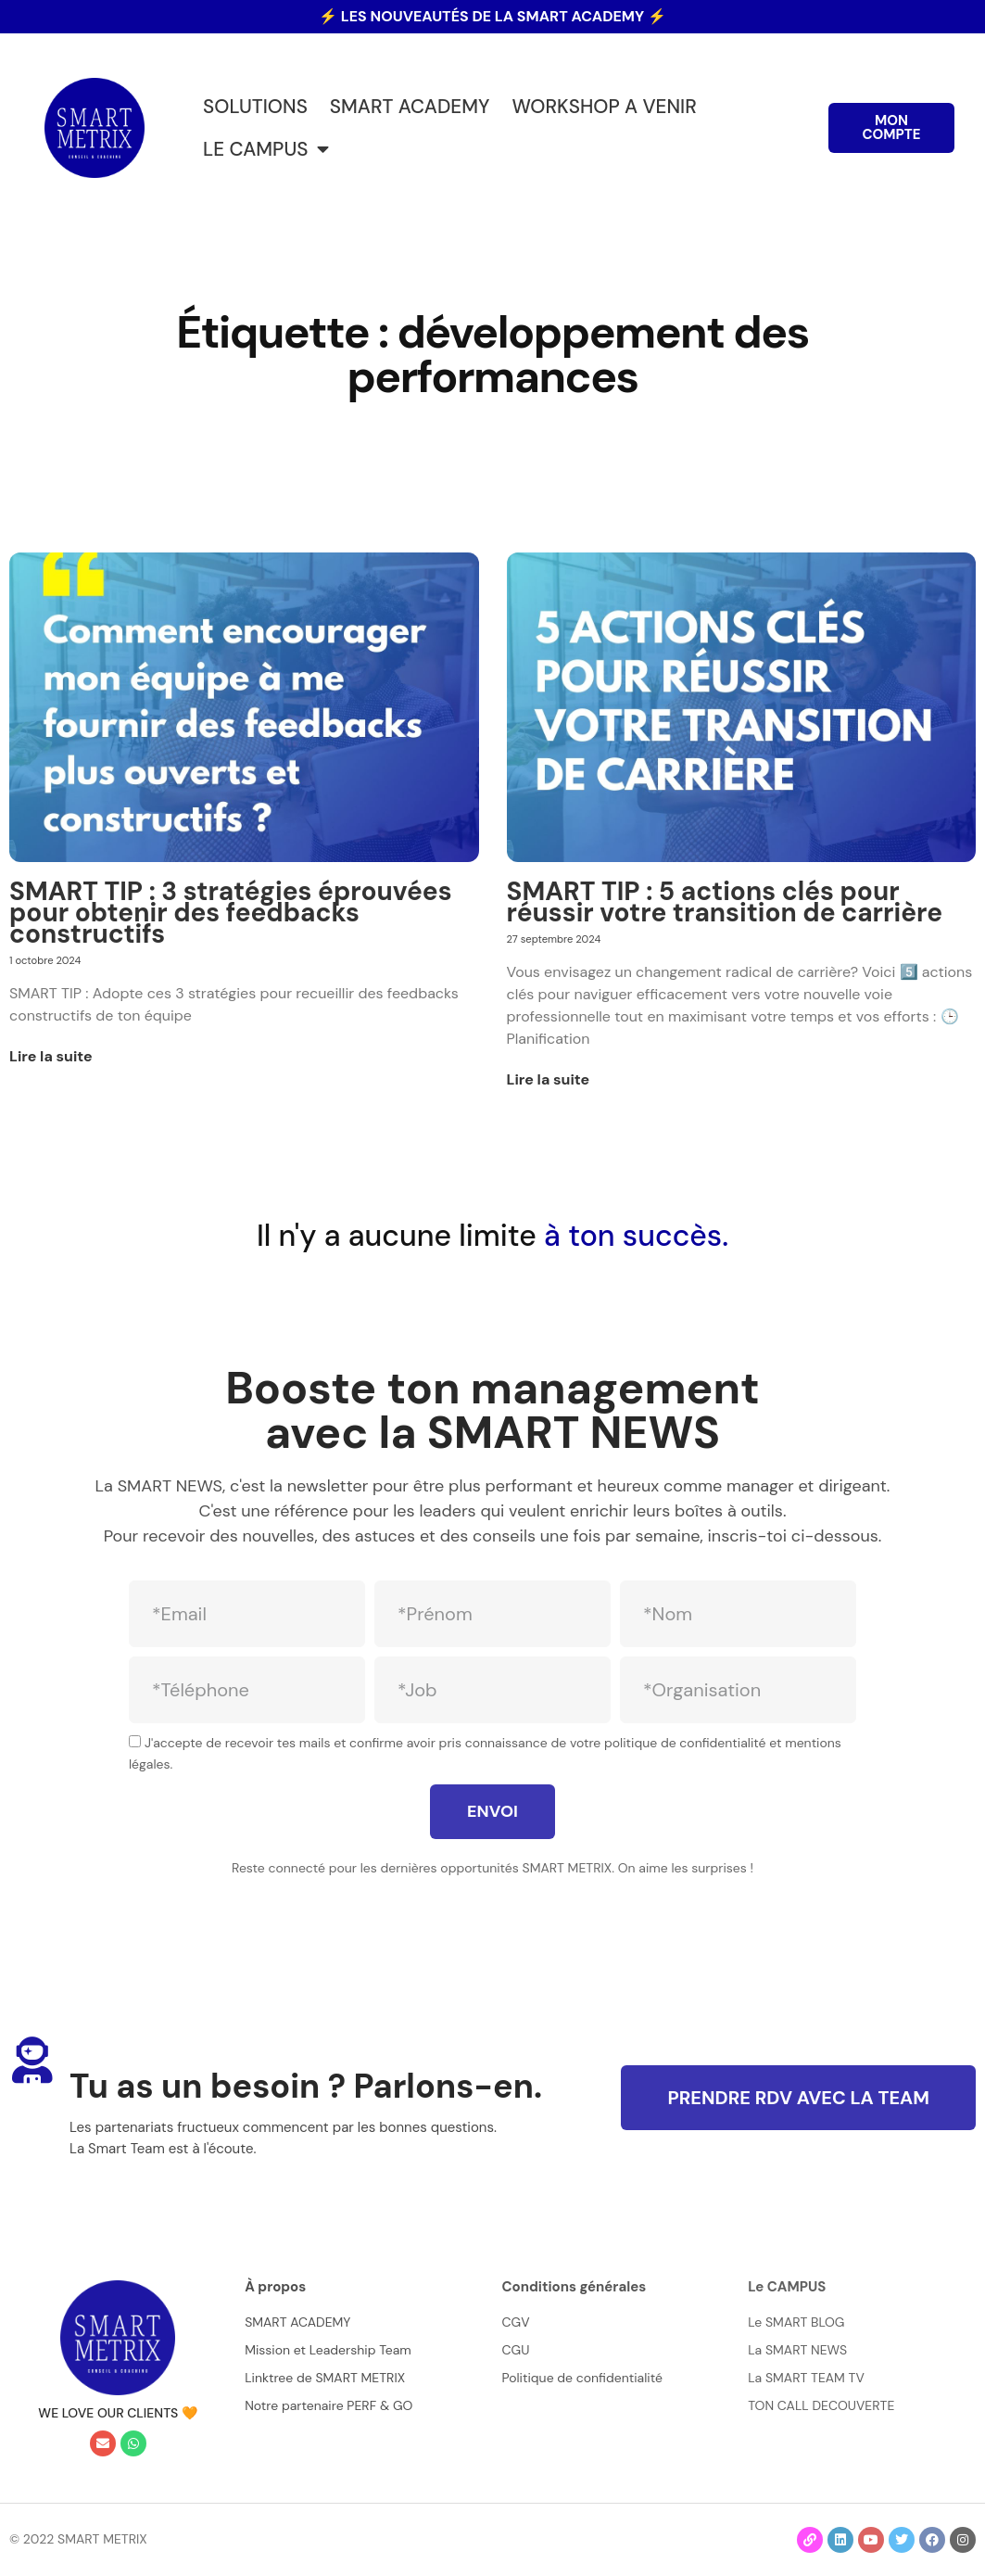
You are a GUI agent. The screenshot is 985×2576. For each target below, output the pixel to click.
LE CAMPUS (266, 150)
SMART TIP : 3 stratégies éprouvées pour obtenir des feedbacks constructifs (230, 912)
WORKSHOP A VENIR (603, 106)
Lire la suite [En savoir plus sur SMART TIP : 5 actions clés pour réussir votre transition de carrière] (548, 1079)
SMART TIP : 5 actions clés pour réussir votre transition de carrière (725, 902)
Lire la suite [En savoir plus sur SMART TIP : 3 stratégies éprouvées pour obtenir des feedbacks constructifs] (51, 1056)
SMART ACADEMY (410, 106)
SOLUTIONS (255, 106)
